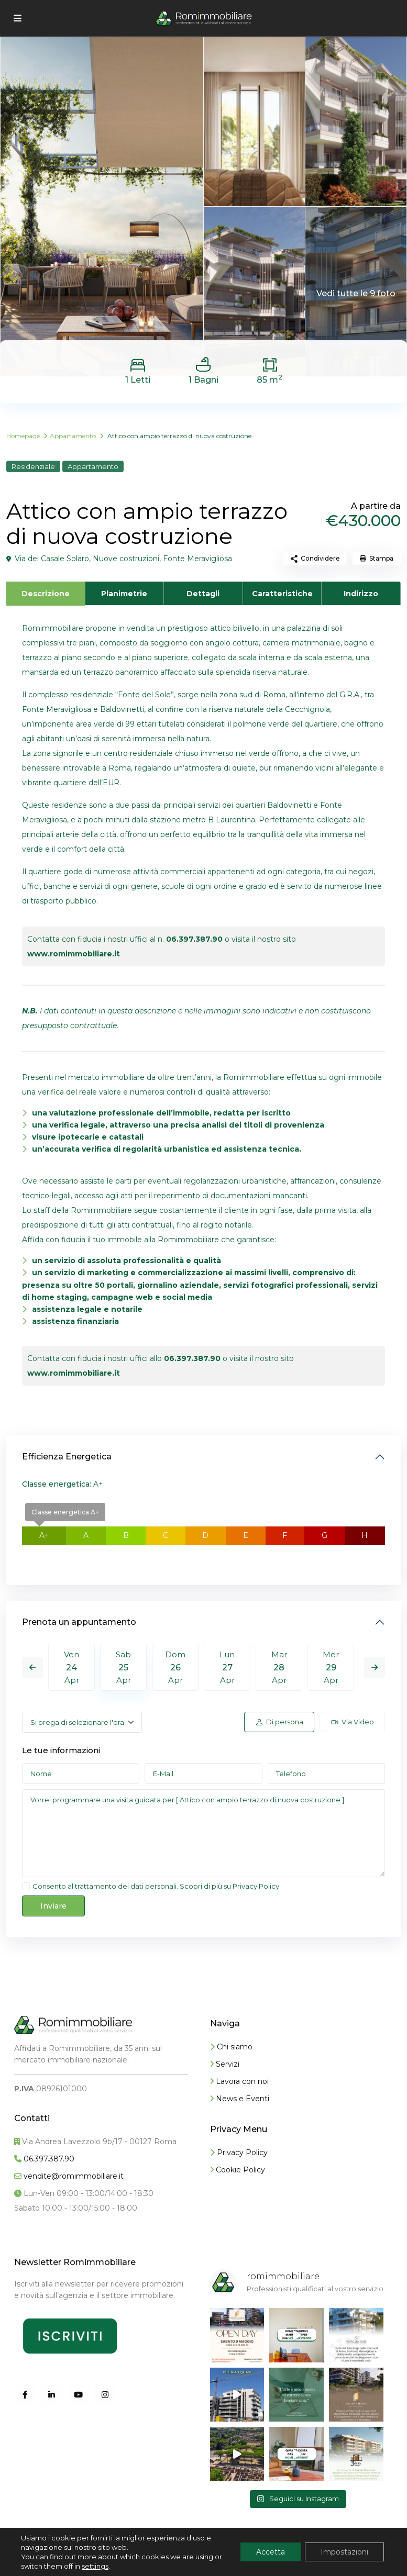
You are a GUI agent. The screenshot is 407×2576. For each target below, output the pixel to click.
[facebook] (25, 2394)
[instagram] (105, 2394)
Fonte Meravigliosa (197, 558)
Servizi (224, 2064)
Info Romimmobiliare (57, 2559)
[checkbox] (26, 1886)
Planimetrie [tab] (124, 593)
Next (374, 1667)
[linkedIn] (51, 2394)
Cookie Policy (237, 2169)
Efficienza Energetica (67, 1457)
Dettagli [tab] (202, 593)
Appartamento (73, 436)
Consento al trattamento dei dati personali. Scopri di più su (155, 1886)
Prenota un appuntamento (79, 1622)
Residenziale (33, 466)
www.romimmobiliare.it (73, 953)
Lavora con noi (239, 2081)
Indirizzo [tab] (361, 593)
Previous (32, 1667)
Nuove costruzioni (126, 558)
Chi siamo (231, 2046)
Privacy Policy (256, 1886)
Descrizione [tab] (45, 593)
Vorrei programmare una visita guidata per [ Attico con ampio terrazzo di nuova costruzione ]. (203, 1833)
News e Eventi (239, 2098)
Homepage (23, 436)
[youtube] (78, 2394)
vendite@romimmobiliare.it (72, 2176)
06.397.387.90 (194, 939)
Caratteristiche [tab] (282, 593)
